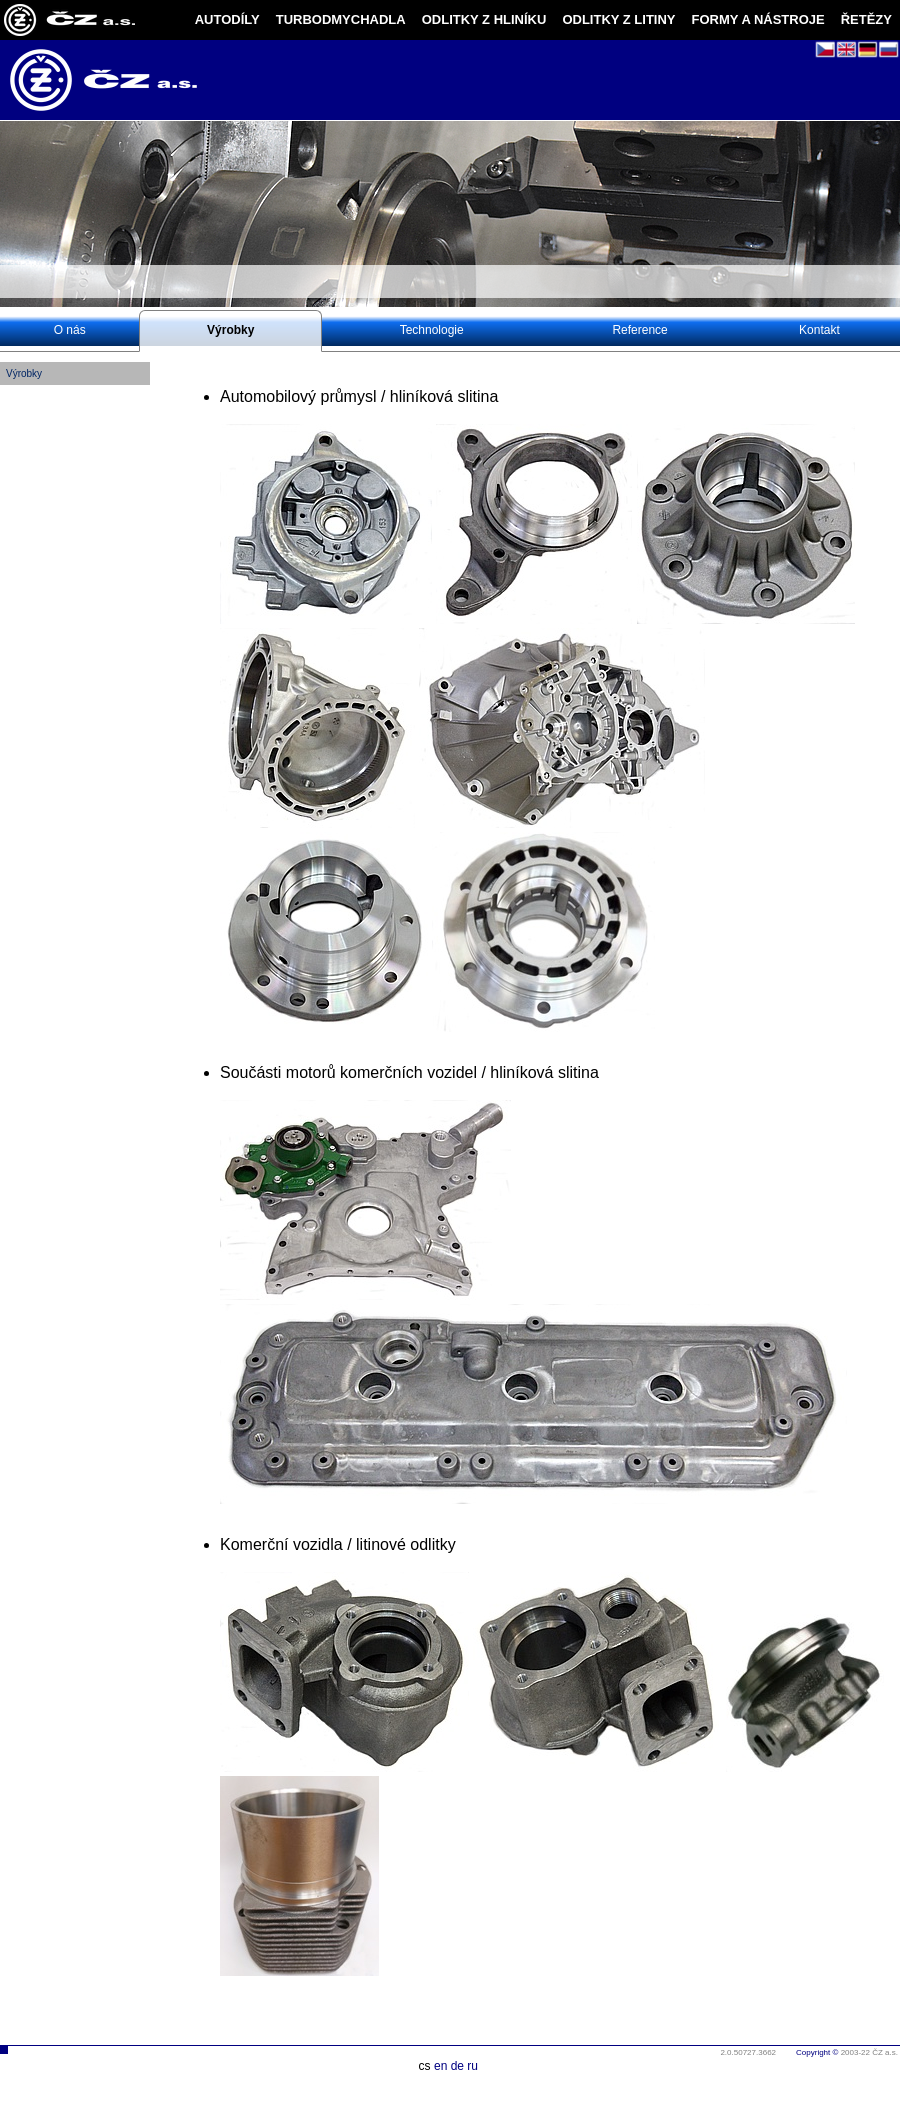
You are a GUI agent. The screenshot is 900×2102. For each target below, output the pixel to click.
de (457, 2066)
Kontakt (819, 330)
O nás (70, 330)
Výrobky (230, 330)
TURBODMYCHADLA (341, 19)
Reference (639, 330)
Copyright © (817, 2052)
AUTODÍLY (227, 19)
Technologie (432, 330)
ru (472, 2066)
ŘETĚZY (866, 19)
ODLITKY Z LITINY (618, 19)
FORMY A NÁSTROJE (758, 19)
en (440, 2066)
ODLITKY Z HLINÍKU (484, 19)
